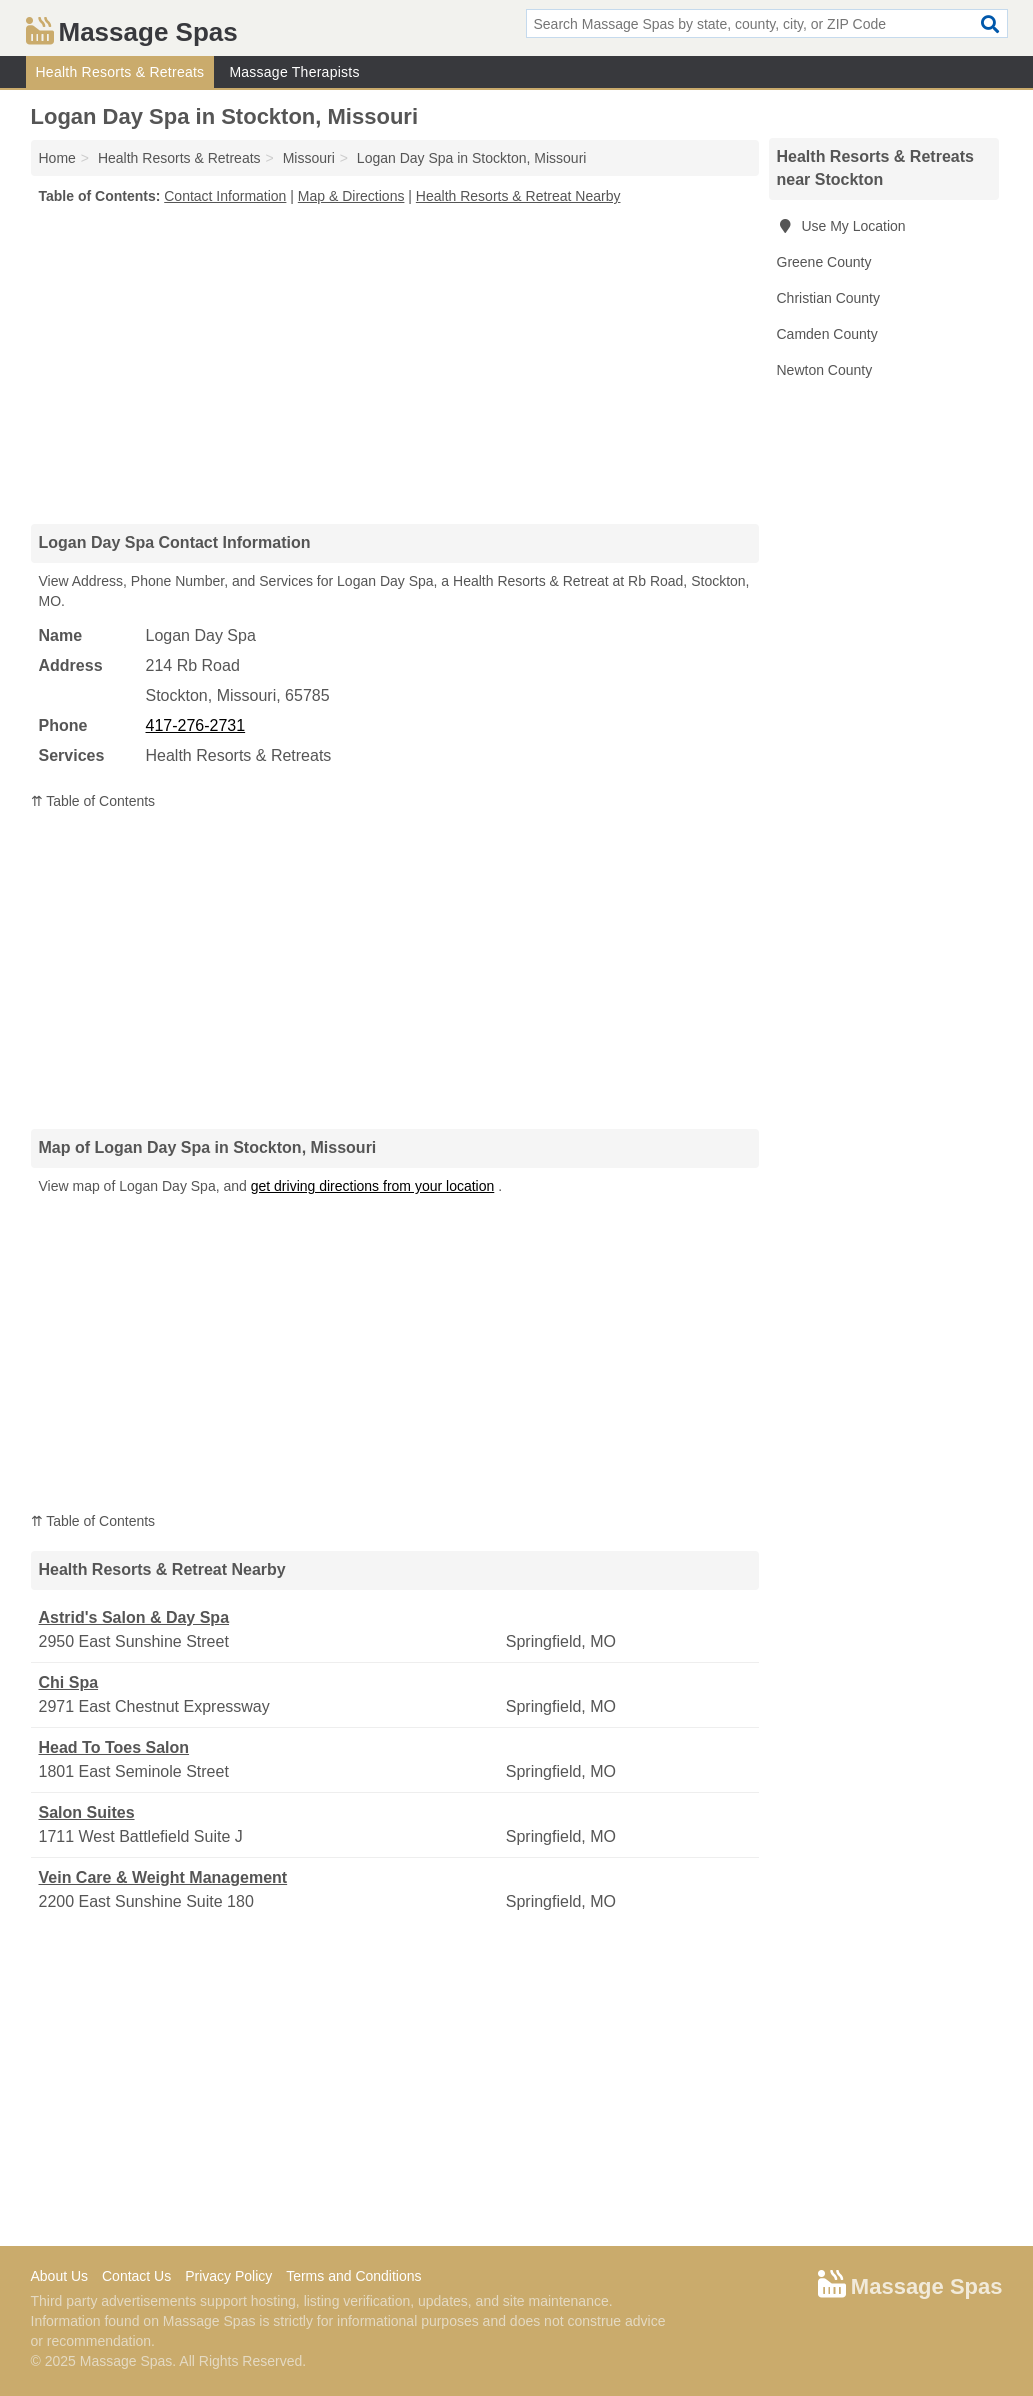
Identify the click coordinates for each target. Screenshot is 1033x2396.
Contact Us (136, 2276)
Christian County (829, 298)
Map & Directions (351, 196)
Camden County (827, 334)
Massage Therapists (294, 72)
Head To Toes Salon (114, 1747)
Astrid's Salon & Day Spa (134, 1617)
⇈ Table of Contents (93, 801)
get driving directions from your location (373, 1186)
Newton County (825, 370)
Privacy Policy (228, 2276)
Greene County (824, 262)
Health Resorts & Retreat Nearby (518, 196)
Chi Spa (69, 1682)
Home (57, 158)
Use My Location (841, 226)
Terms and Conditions (353, 2276)
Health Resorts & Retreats (120, 72)
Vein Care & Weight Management (163, 1877)
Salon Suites (87, 1812)
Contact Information (225, 196)
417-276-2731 (196, 725)
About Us (60, 2276)
